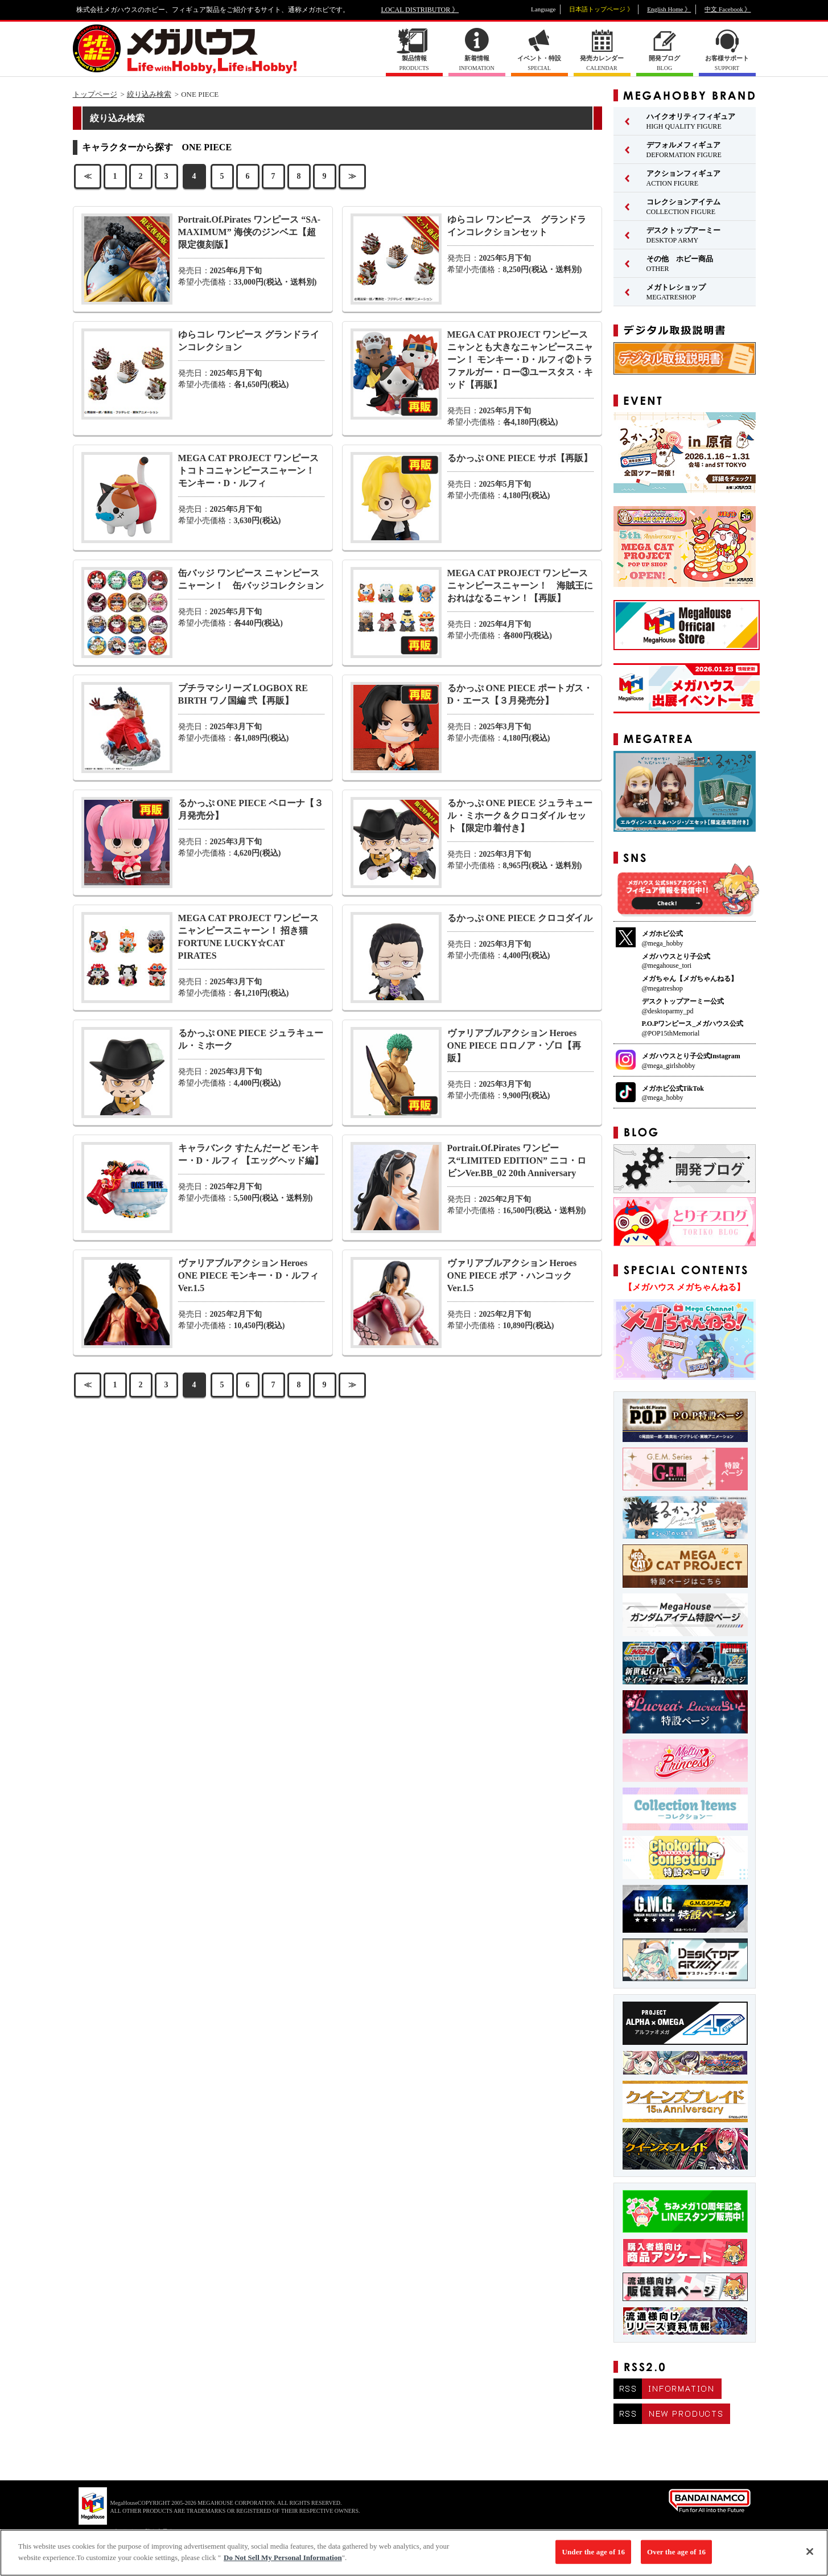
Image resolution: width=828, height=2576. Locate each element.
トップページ (95, 94)
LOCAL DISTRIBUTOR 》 (420, 10)
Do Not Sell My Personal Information (283, 2562)
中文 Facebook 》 (728, 9)
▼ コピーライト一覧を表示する (138, 2531)
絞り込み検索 (149, 94)
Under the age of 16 (593, 2557)
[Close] (809, 2556)
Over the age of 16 (676, 2557)
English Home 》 (669, 9)
